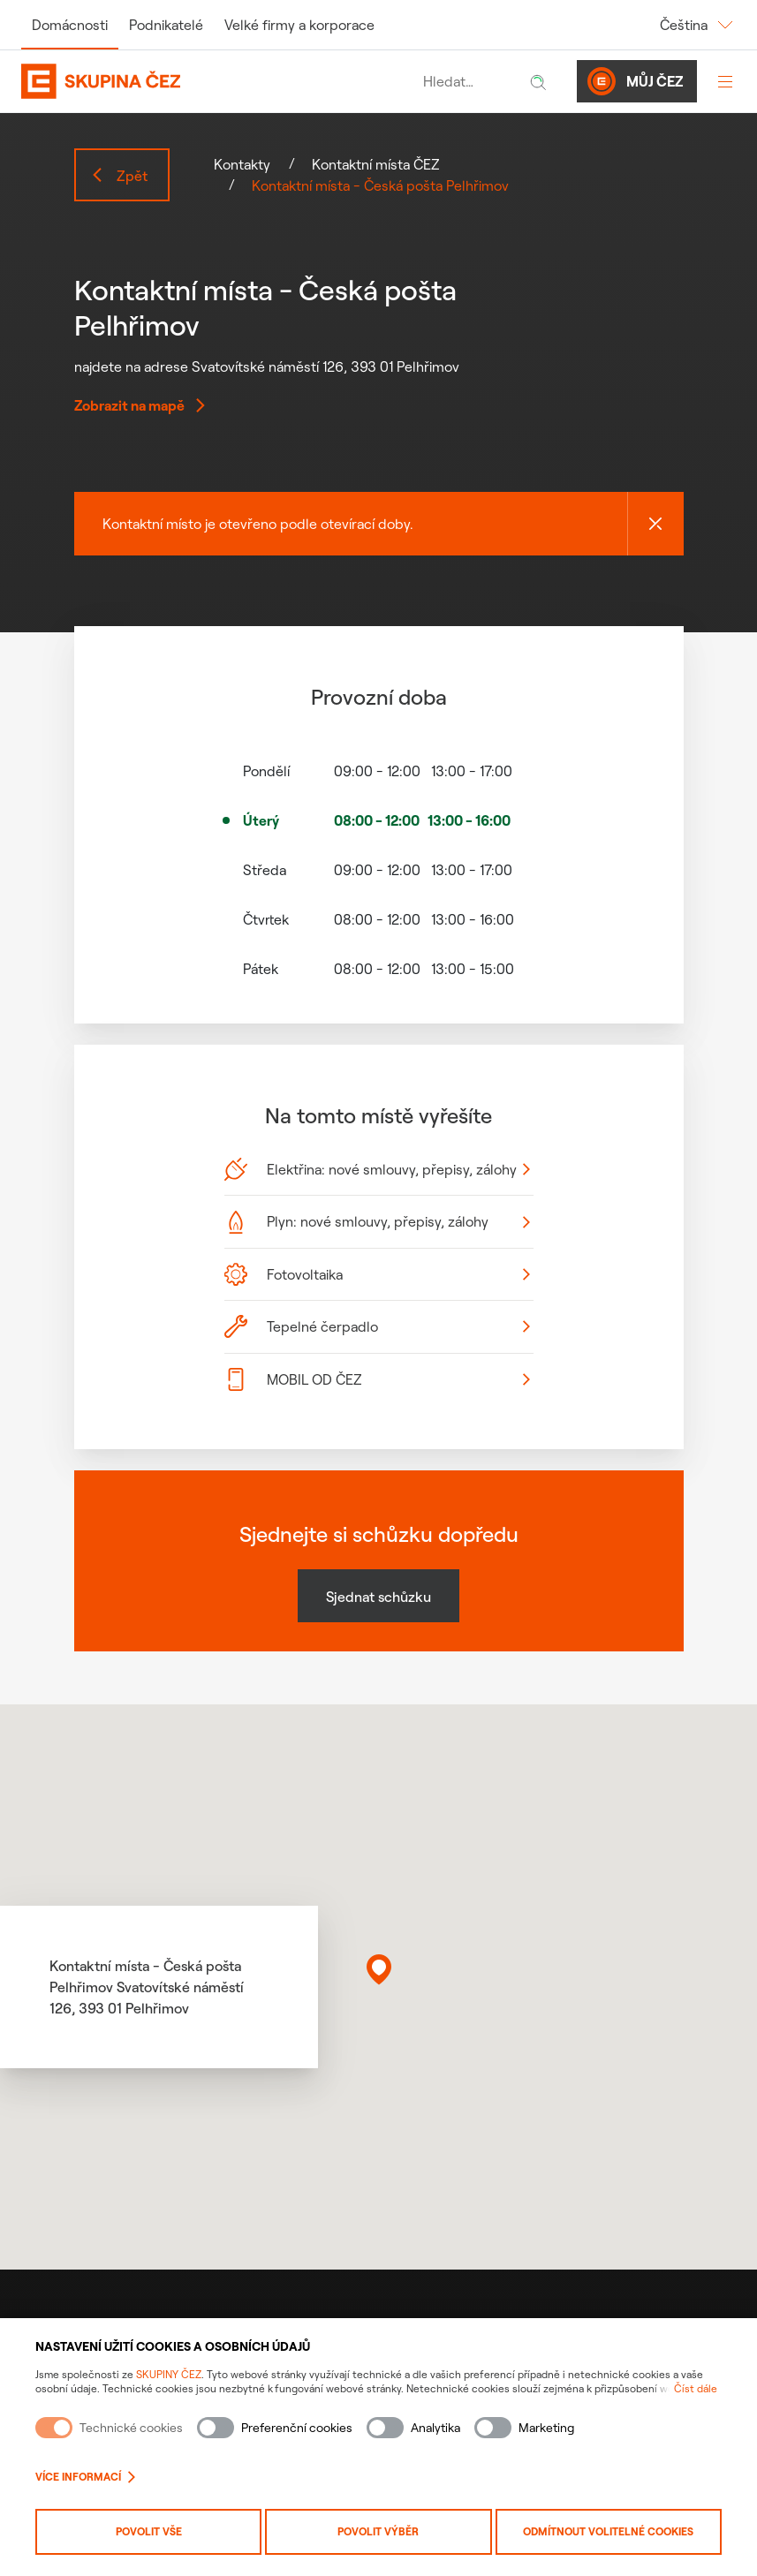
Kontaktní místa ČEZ (376, 164)
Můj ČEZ (635, 81)
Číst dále (695, 2388)
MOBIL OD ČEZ (377, 1379)
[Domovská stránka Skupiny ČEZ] (217, 81)
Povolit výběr (378, 2531)
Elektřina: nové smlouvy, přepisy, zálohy (377, 1169)
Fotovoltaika (377, 1274)
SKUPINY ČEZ (168, 2374)
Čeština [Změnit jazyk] (698, 24)
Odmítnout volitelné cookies (608, 2531)
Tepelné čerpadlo (377, 1326)
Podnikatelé (166, 25)
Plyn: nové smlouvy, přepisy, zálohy (377, 1222)
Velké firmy (299, 25)
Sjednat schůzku (378, 1596)
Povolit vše (149, 2531)
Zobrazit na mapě (140, 405)
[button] (379, 1969)
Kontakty (242, 164)
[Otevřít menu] (725, 81)
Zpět (119, 176)
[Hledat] (538, 81)
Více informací (85, 2476)
